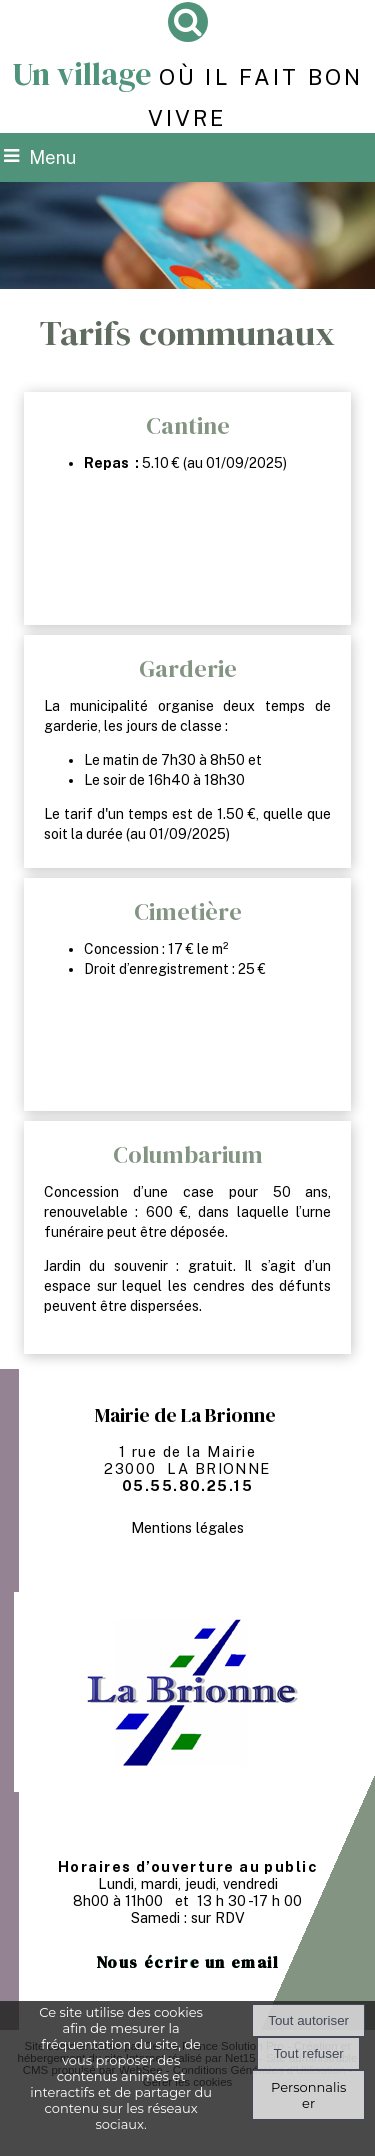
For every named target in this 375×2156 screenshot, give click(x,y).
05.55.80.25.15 (187, 1485)
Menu (52, 157)
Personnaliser (308, 2095)
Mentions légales (187, 1527)
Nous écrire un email (188, 1962)
